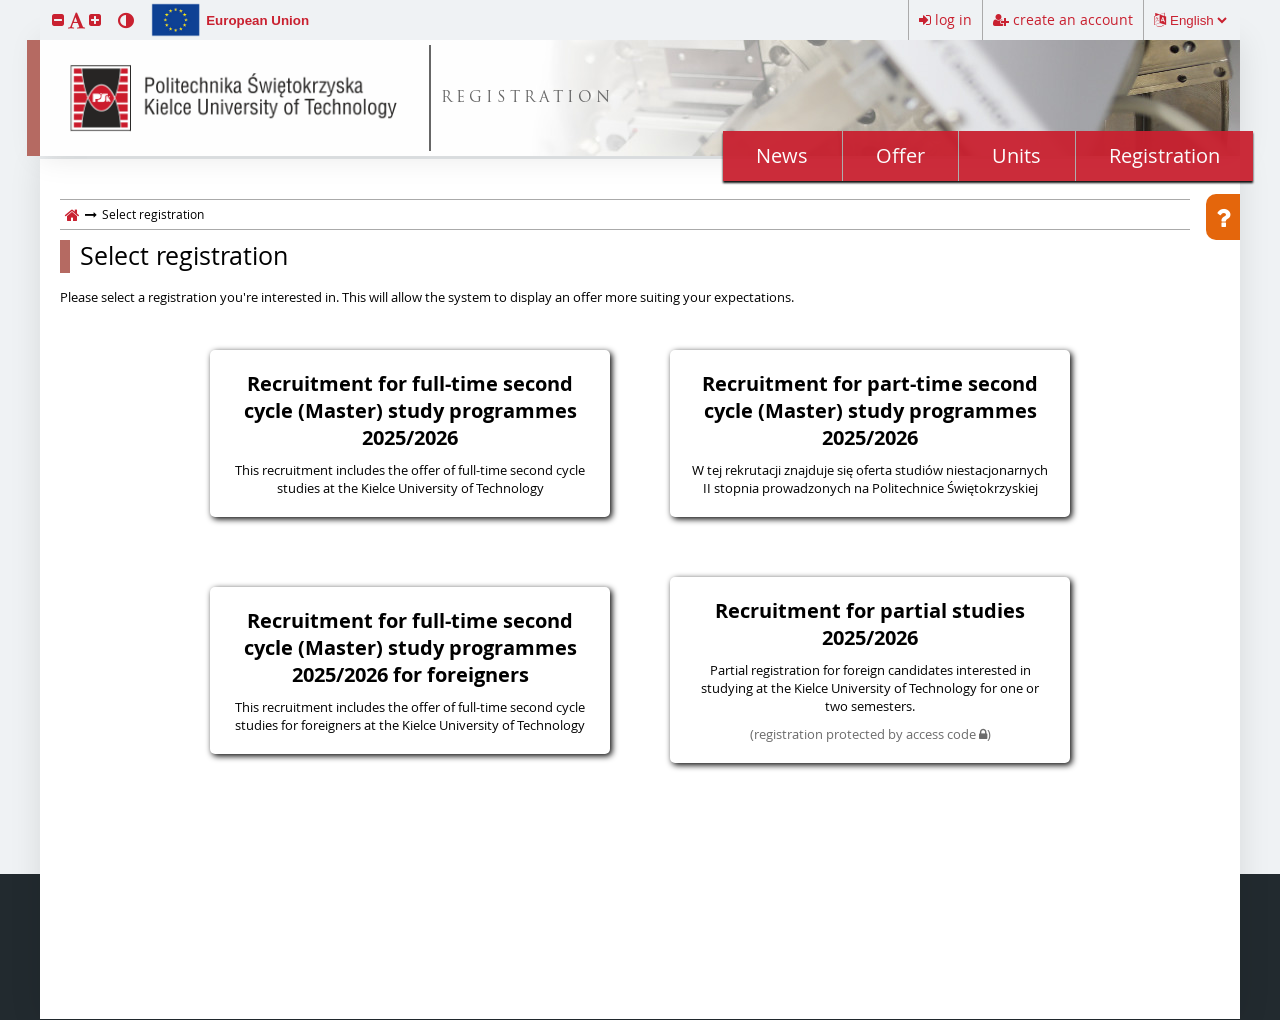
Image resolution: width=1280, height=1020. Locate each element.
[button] (58, 19)
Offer (900, 155)
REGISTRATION (527, 98)
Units (1016, 155)
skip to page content (5, 5)
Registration (1164, 155)
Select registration (184, 256)
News (782, 155)
